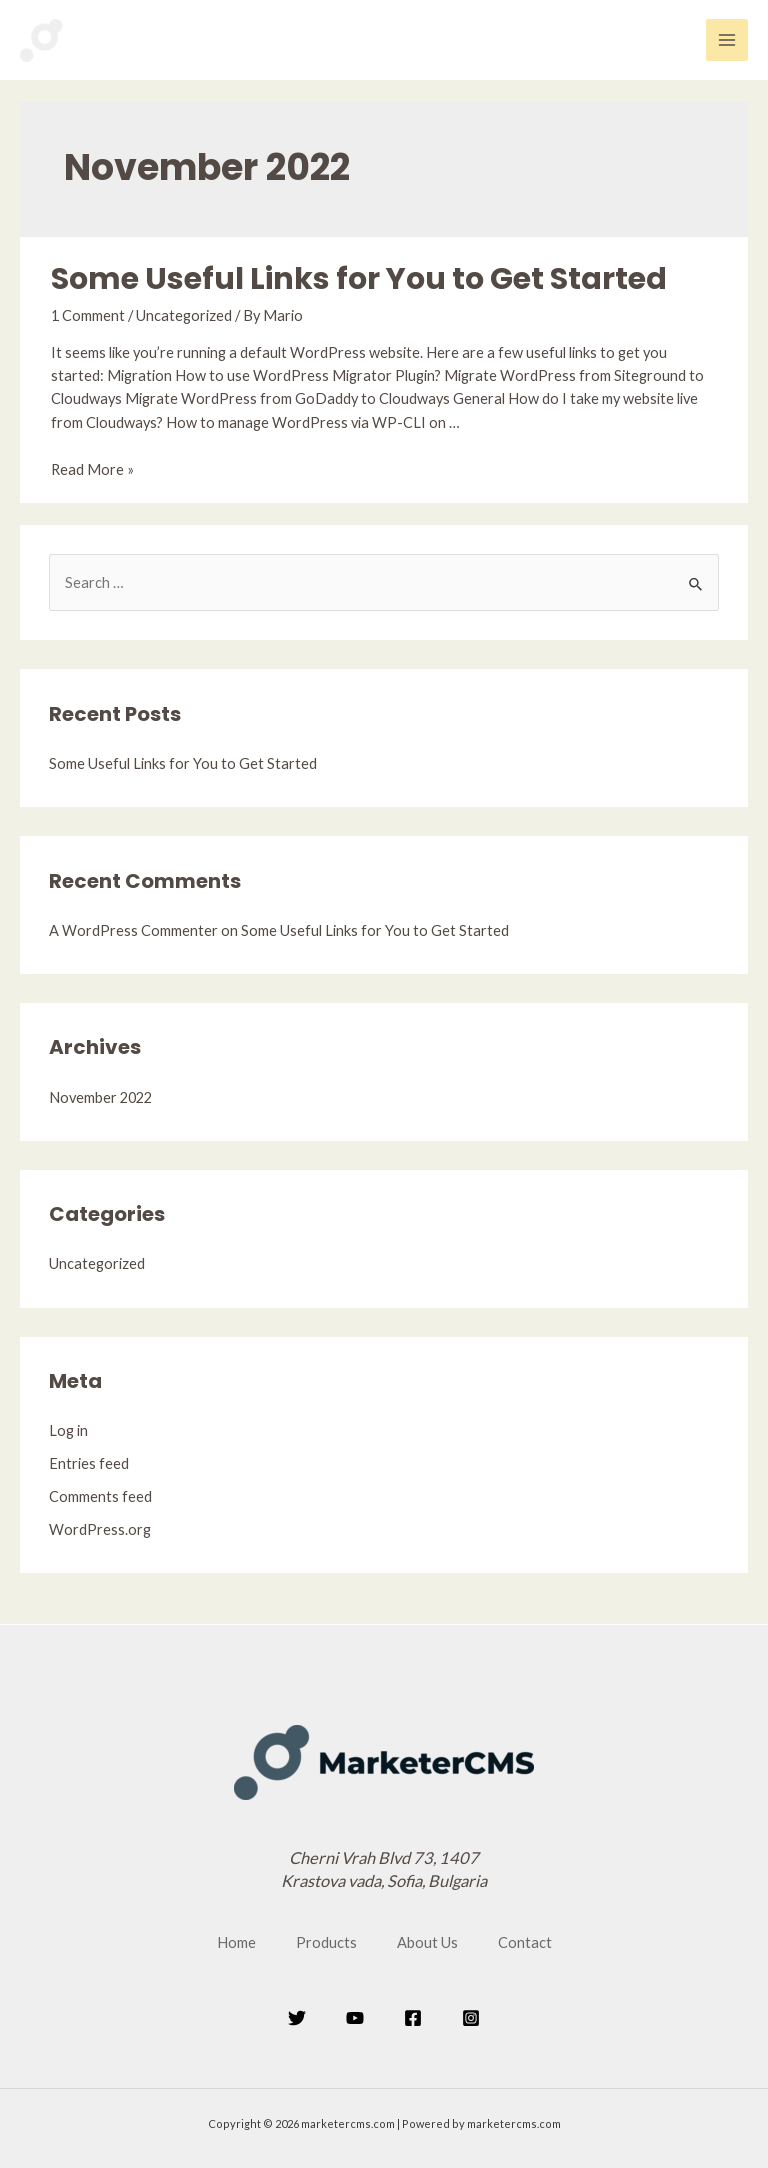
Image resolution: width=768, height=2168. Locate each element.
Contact (525, 1942)
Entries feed (89, 1463)
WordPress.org (100, 1529)
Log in (68, 1430)
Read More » (92, 469)
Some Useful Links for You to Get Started (359, 279)
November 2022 (100, 1097)
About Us (427, 1942)
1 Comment (88, 315)
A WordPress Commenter (133, 930)
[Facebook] (413, 2018)
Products (326, 1942)
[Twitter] (297, 2018)
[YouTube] (355, 2018)
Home (236, 1942)
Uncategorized (184, 315)
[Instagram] (471, 2018)
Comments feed (100, 1496)
